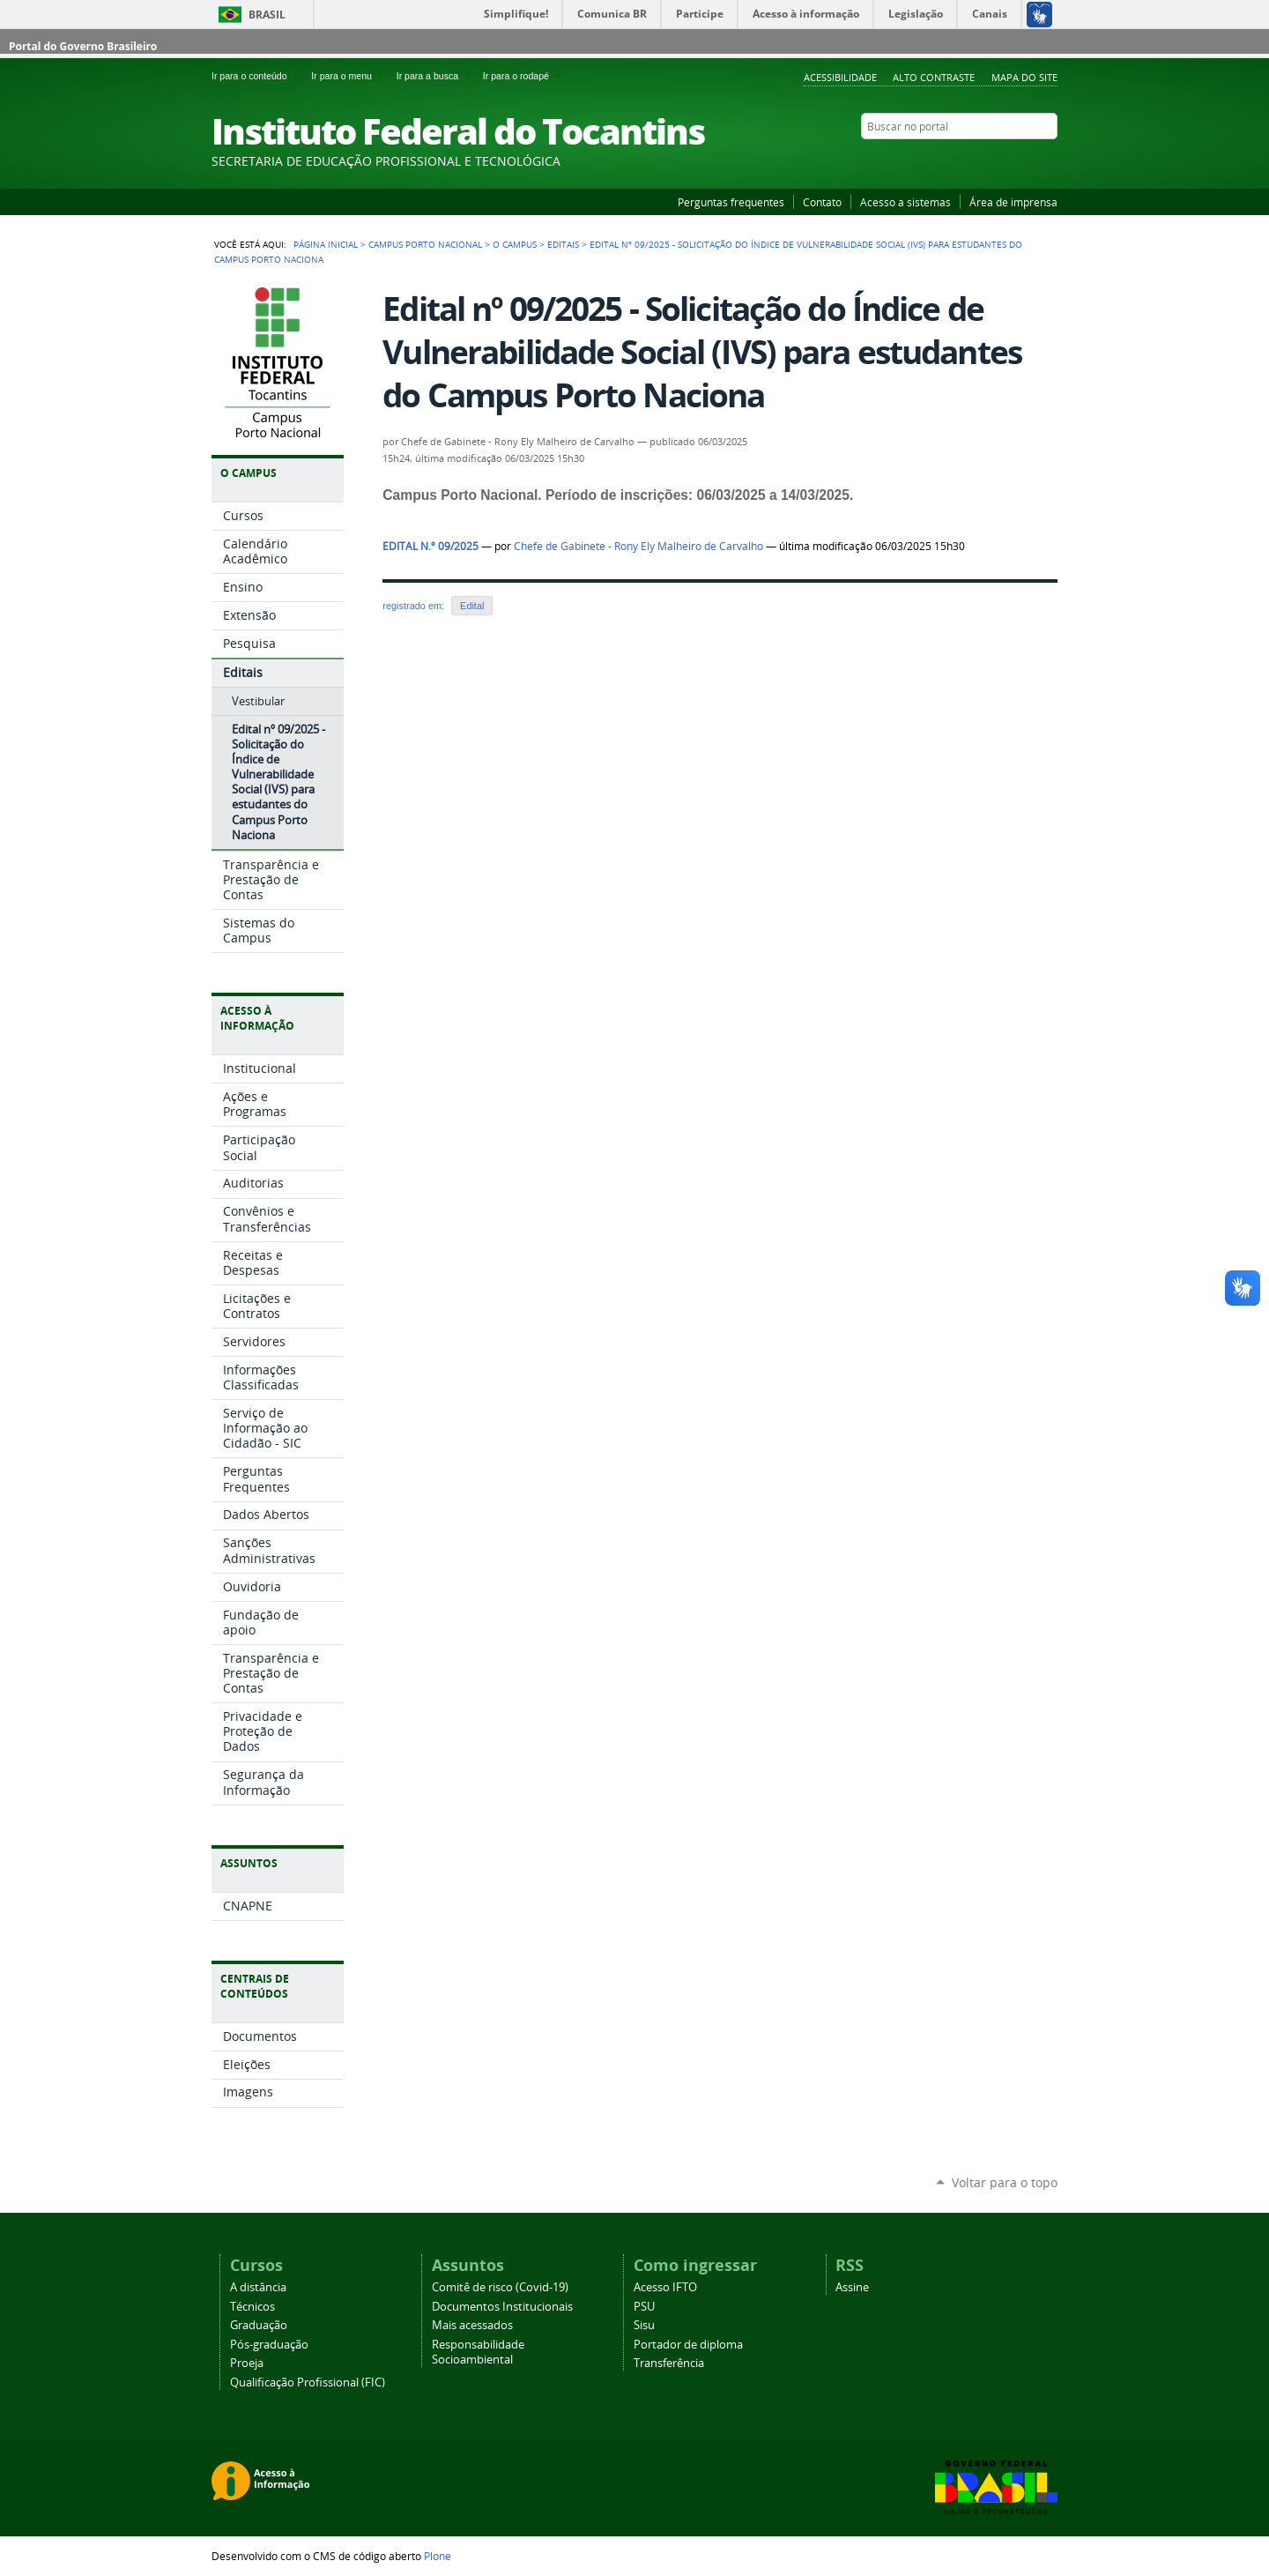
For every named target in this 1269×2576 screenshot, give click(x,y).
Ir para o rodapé (523, 76)
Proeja (246, 2363)
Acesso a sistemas (905, 202)
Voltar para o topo (1005, 2182)
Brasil (267, 14)
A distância (258, 2287)
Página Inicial (325, 244)
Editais (563, 244)
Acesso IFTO (665, 2287)
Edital (472, 605)
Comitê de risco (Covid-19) (500, 2287)
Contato (822, 202)
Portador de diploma (688, 2344)
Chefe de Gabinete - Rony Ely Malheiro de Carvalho (638, 546)
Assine (852, 2287)
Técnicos (252, 2306)
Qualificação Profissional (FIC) (307, 2382)
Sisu (644, 2325)
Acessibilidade (840, 77)
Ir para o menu (350, 76)
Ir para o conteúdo (258, 76)
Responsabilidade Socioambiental (478, 2352)
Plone (437, 2556)
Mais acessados (472, 2325)
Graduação (258, 2325)
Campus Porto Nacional (425, 244)
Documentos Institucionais (502, 2306)
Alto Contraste (934, 77)
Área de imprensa (1013, 202)
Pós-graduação (269, 2344)
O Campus (515, 244)
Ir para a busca (436, 76)
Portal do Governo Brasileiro (83, 46)
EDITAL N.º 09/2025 (430, 546)
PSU (644, 2306)
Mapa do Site (1024, 77)
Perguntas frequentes (731, 202)
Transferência (669, 2363)
